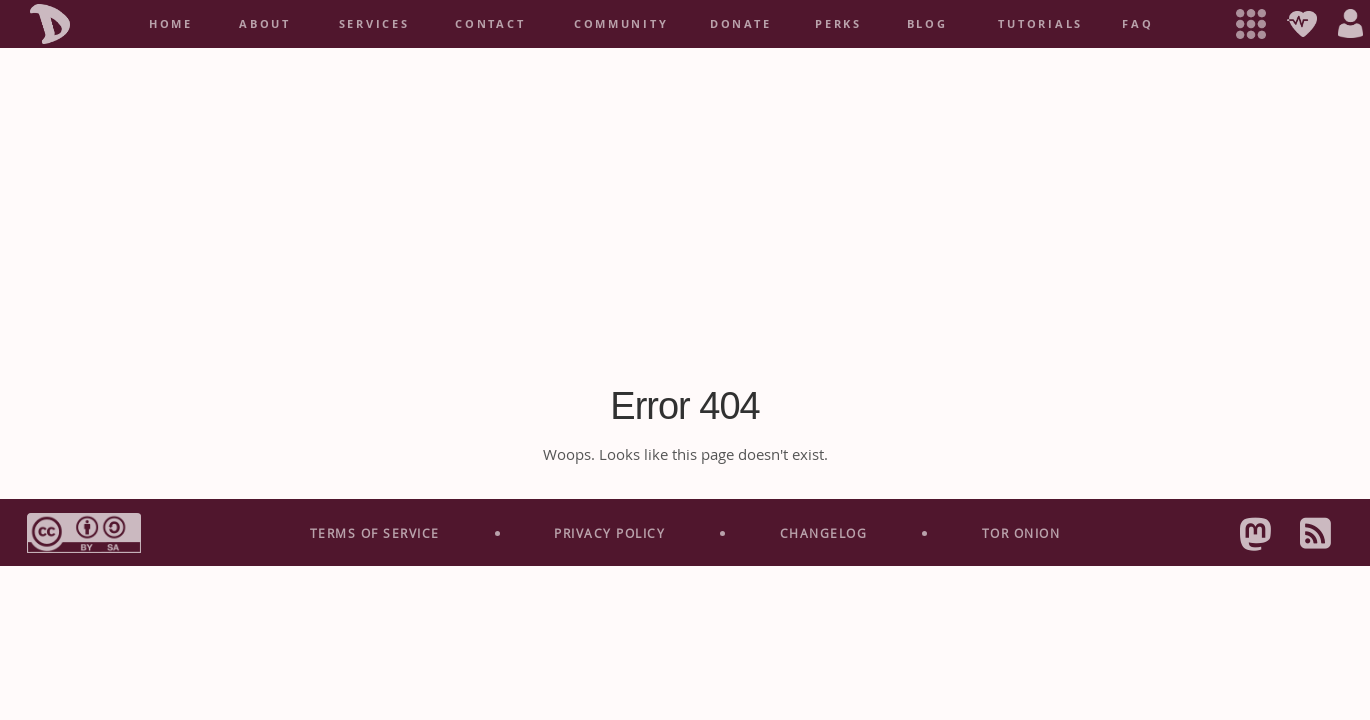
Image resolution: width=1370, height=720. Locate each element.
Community (621, 24)
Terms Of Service (375, 533)
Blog (927, 24)
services (374, 24)
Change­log (824, 533)
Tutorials (1040, 24)
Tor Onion (1021, 533)
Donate (740, 24)
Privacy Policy (609, 533)
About (265, 24)
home (171, 24)
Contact (490, 24)
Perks (838, 24)
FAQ (1137, 24)
